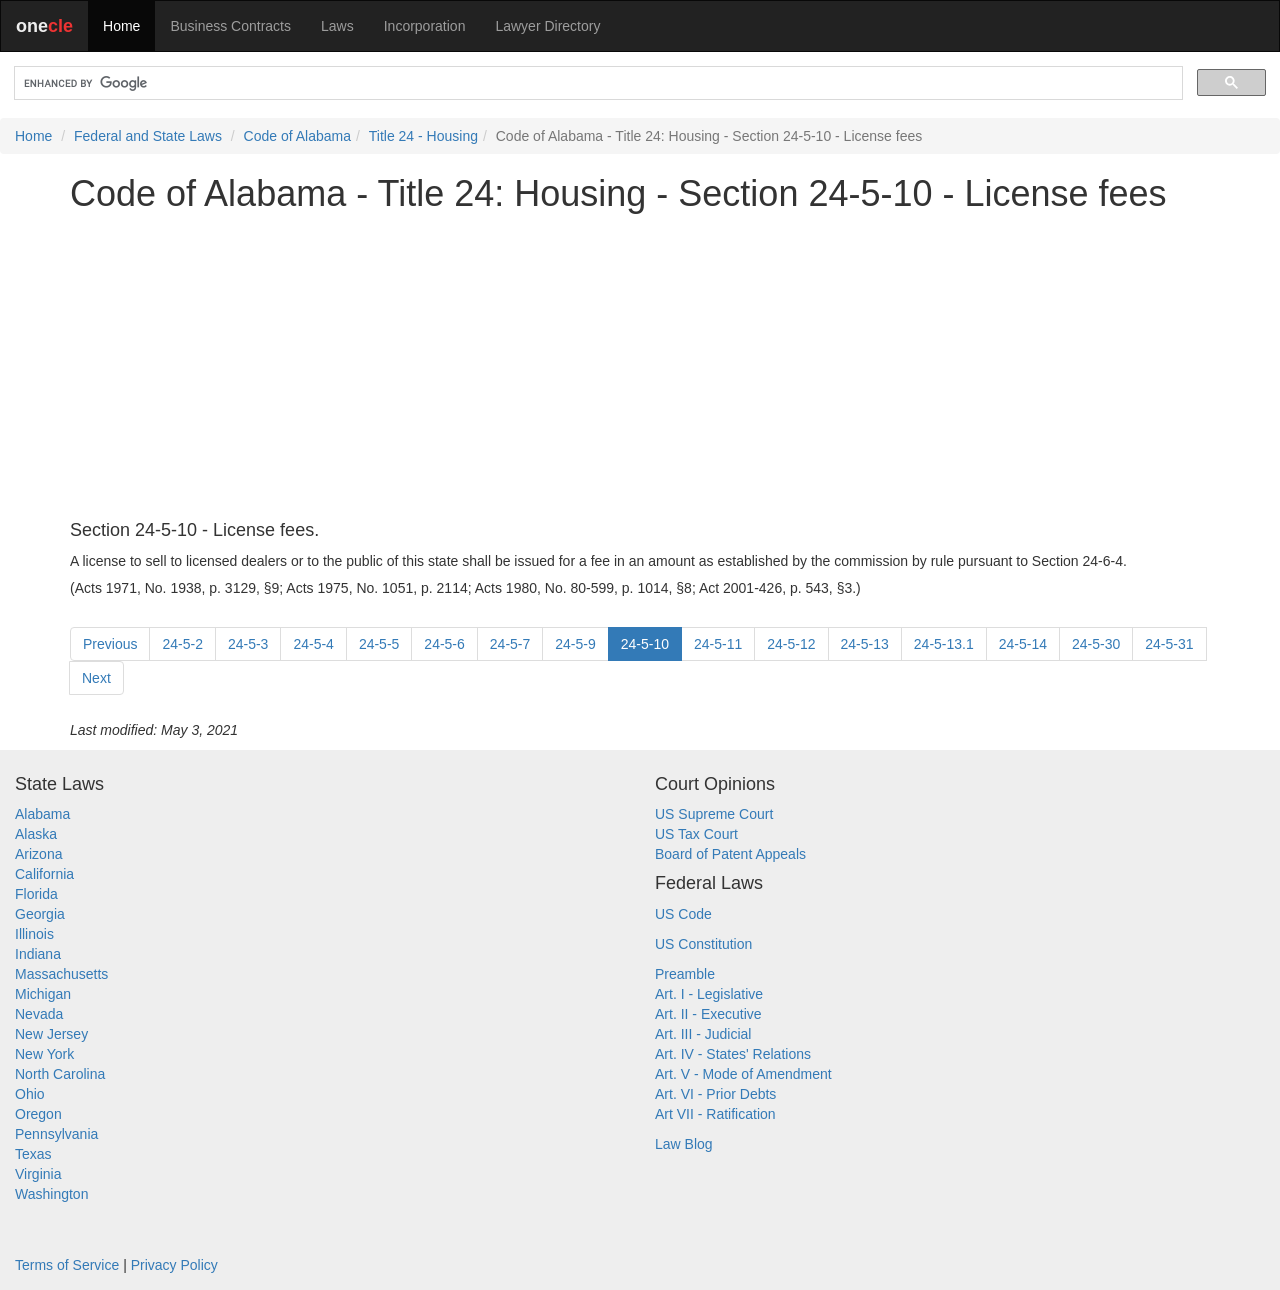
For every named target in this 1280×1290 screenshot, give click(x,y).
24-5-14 (1023, 644)
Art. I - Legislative (709, 994)
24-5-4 (313, 644)
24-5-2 (182, 644)
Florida (36, 894)
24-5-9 (575, 644)
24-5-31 (1169, 644)
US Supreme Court (714, 814)
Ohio (30, 1094)
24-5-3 (248, 644)
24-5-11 (718, 644)
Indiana (38, 954)
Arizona (38, 854)
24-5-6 (444, 644)
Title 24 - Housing (423, 136)
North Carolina (60, 1074)
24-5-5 (379, 644)
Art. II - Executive (708, 1014)
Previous (110, 644)
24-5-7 (510, 644)
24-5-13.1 (944, 644)
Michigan (43, 994)
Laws (337, 26)
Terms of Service (67, 1265)
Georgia (40, 914)
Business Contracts (230, 26)
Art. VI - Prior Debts (715, 1094)
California (44, 874)
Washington (51, 1194)
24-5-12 (791, 644)
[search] (596, 83)
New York (44, 1054)
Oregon (38, 1114)
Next (96, 678)
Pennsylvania (56, 1134)
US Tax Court (696, 834)
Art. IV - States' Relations (733, 1054)
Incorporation (425, 26)
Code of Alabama (297, 136)
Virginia (38, 1174)
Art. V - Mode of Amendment (743, 1074)
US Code (683, 914)
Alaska (36, 834)
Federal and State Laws (148, 136)
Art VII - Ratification (715, 1114)
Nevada (39, 1014)
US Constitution (703, 944)
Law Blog (684, 1144)
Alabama (42, 814)
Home (121, 26)
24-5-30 (1096, 644)
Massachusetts (61, 974)
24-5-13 (865, 644)
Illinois (34, 934)
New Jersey (51, 1034)
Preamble (685, 974)
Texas (33, 1154)
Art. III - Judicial (703, 1034)
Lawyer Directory (547, 26)
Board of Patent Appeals (730, 854)
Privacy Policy (174, 1265)
